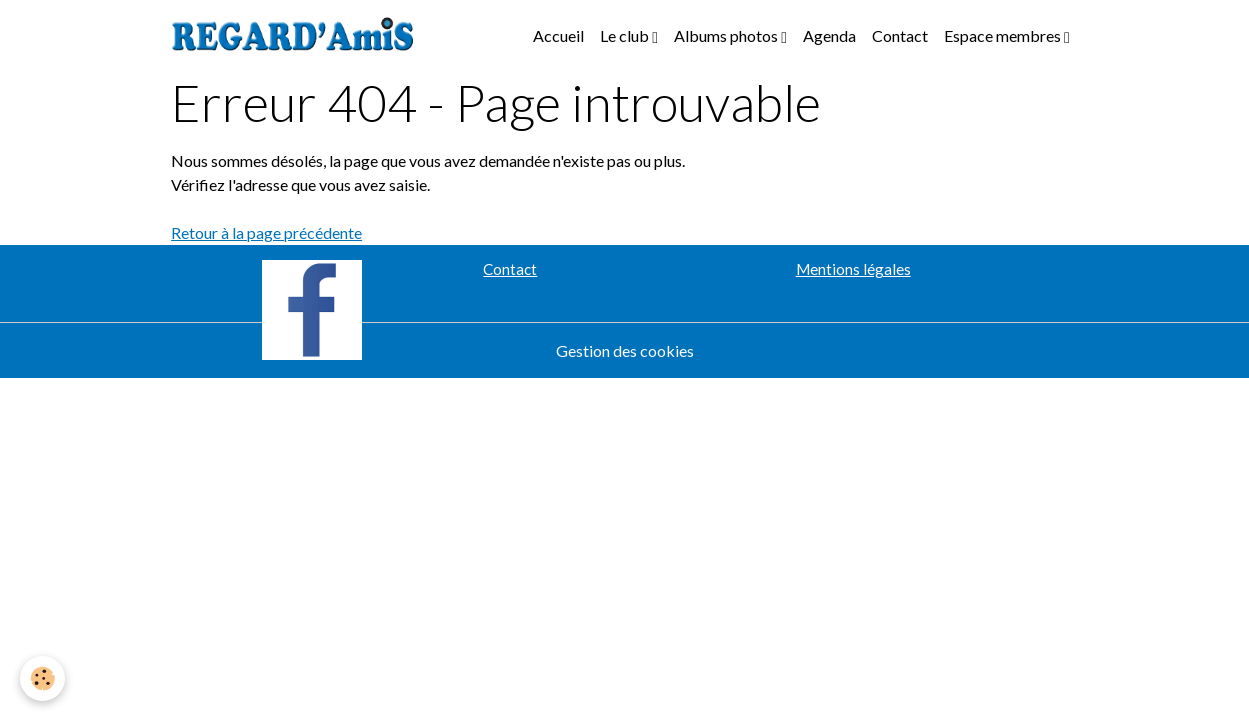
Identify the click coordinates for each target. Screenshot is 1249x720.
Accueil (558, 35)
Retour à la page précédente (266, 232)
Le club (626, 35)
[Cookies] (42, 678)
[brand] (297, 36)
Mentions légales (853, 269)
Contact (900, 35)
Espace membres (1004, 35)
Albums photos (727, 35)
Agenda (829, 35)
